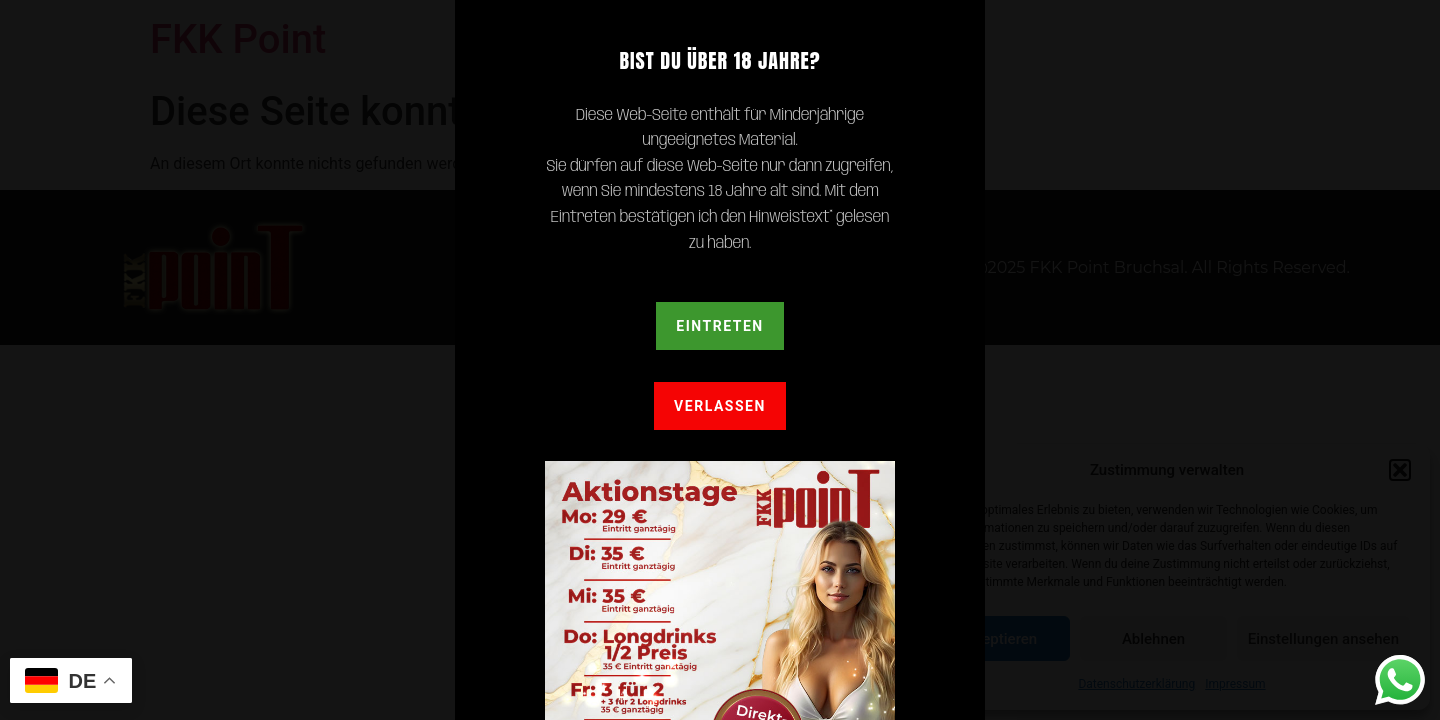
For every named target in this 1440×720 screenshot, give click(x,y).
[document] (720, 360)
